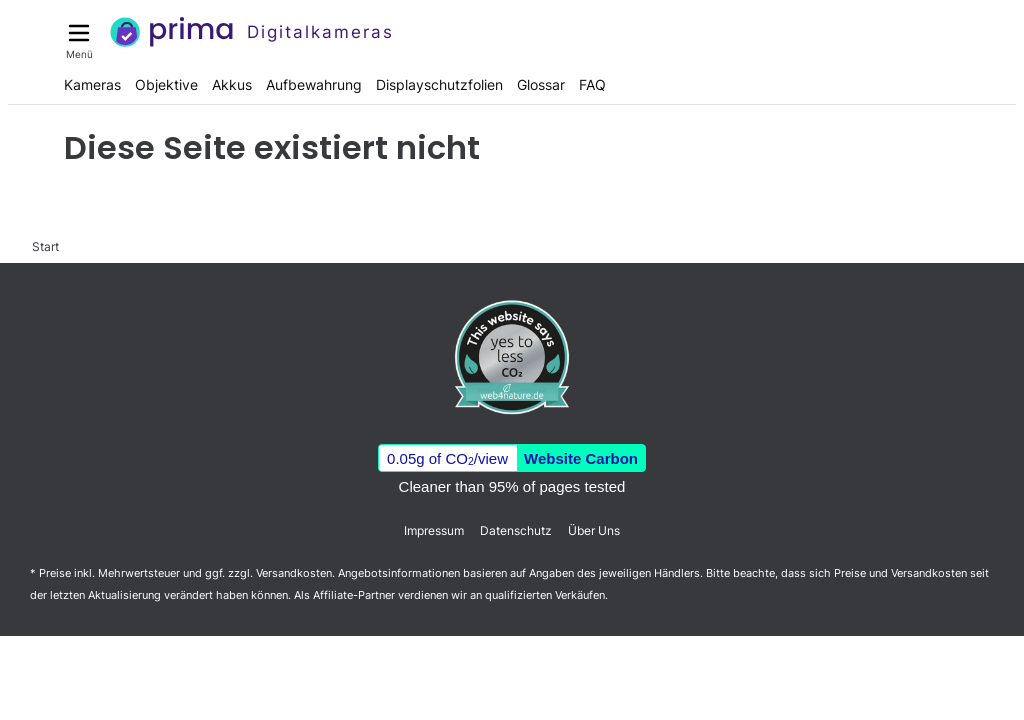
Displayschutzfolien (439, 84)
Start (45, 246)
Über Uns (594, 530)
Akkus (232, 84)
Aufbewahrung (314, 84)
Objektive (166, 84)
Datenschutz (516, 530)
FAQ (592, 84)
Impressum (434, 530)
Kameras (92, 84)
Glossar (541, 84)
